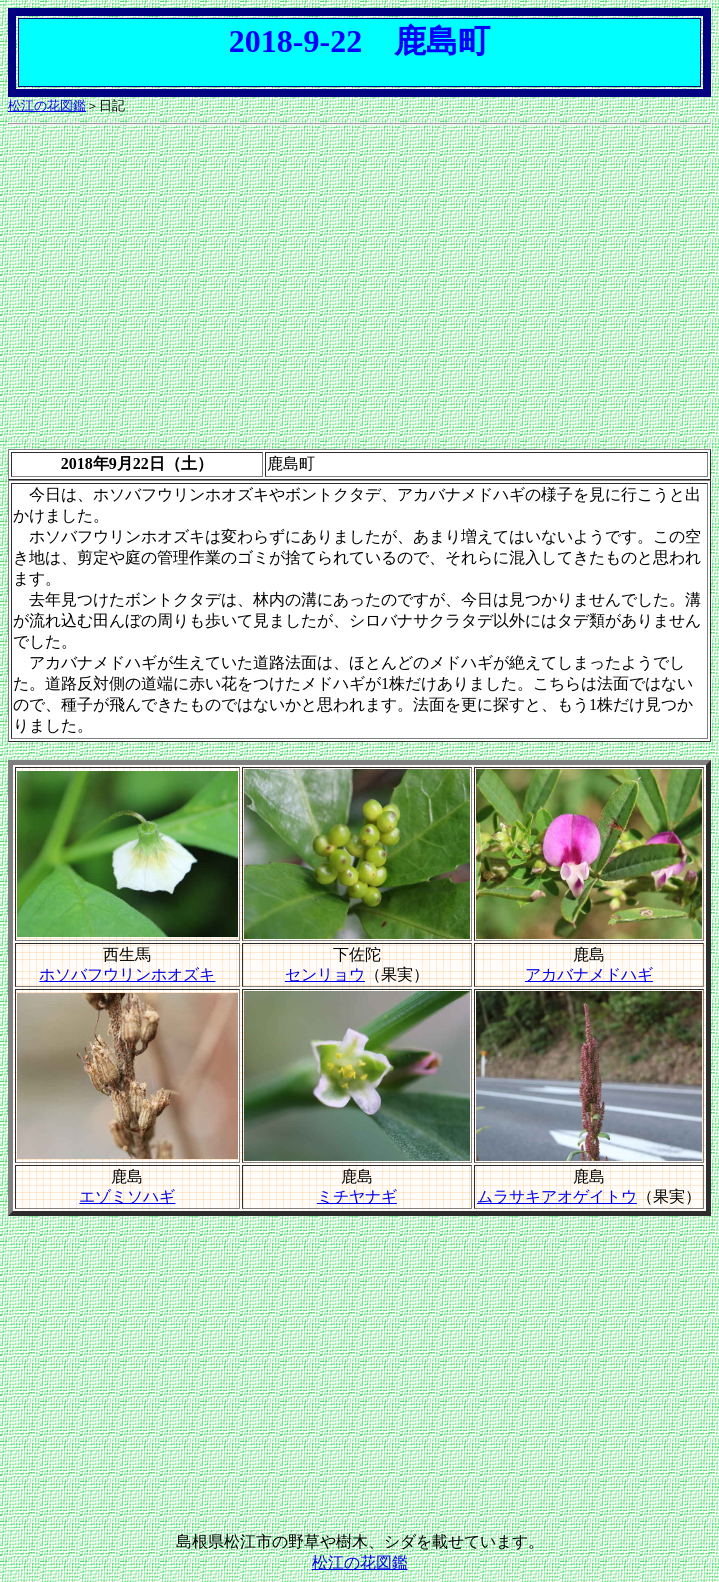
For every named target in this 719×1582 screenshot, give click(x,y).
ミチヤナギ (357, 1196)
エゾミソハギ (127, 1196)
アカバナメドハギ (589, 974)
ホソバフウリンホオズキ (127, 974)
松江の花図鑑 (47, 105)
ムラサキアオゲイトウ (557, 1196)
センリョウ (325, 974)
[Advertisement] (359, 273)
